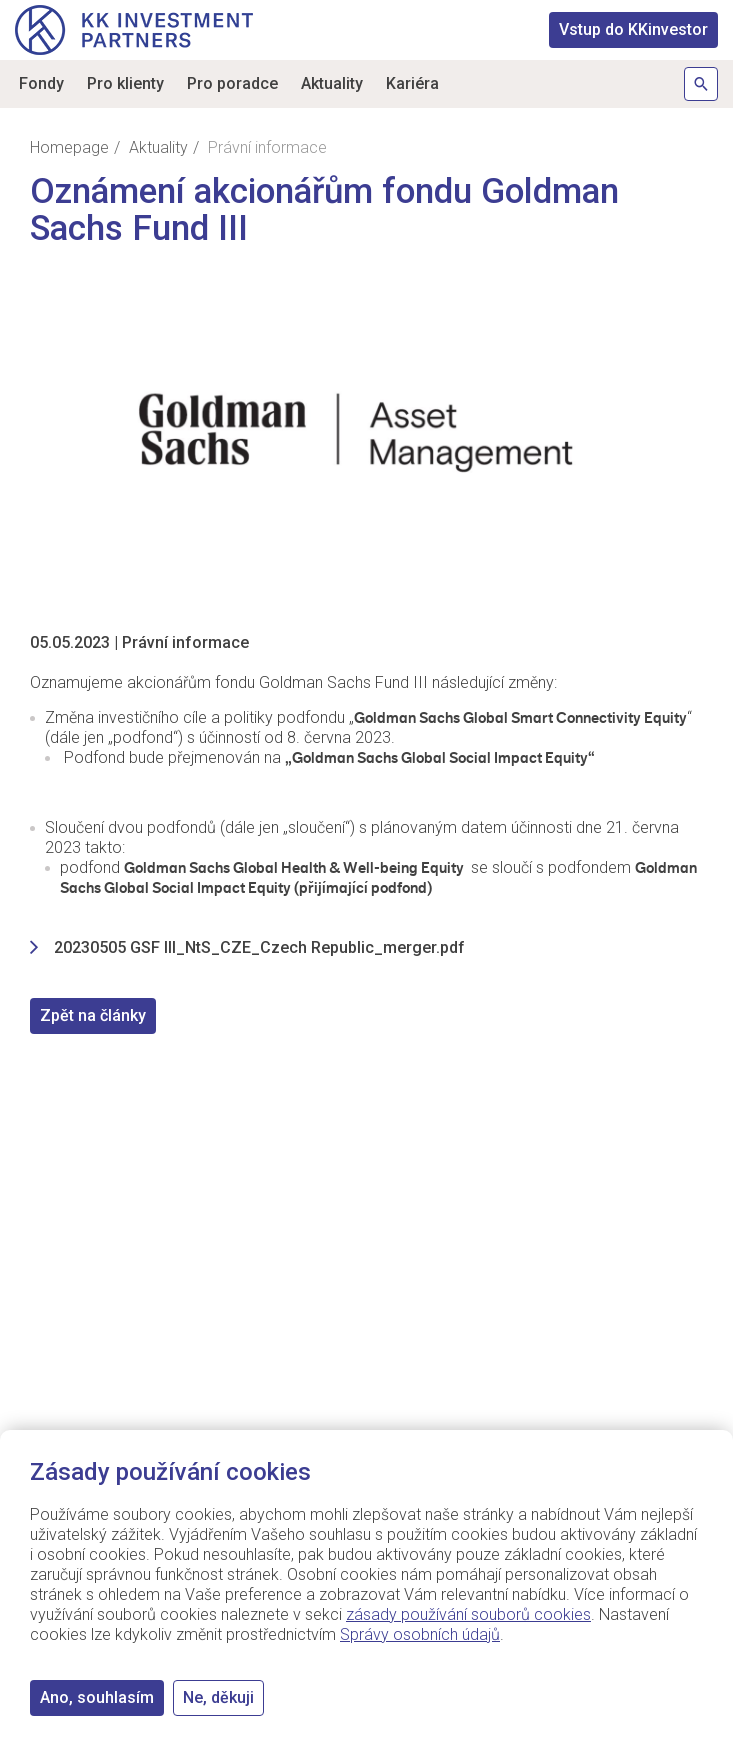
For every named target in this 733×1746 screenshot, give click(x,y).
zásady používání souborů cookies (468, 1614)
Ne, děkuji (218, 1697)
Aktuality (332, 83)
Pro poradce (232, 83)
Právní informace (185, 642)
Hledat (701, 84)
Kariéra (412, 83)
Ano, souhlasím (97, 1697)
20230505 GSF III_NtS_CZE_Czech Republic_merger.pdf (259, 947)
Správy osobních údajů (420, 1634)
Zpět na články (93, 1015)
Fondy (41, 83)
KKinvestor (633, 29)
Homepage (69, 147)
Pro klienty (125, 83)
